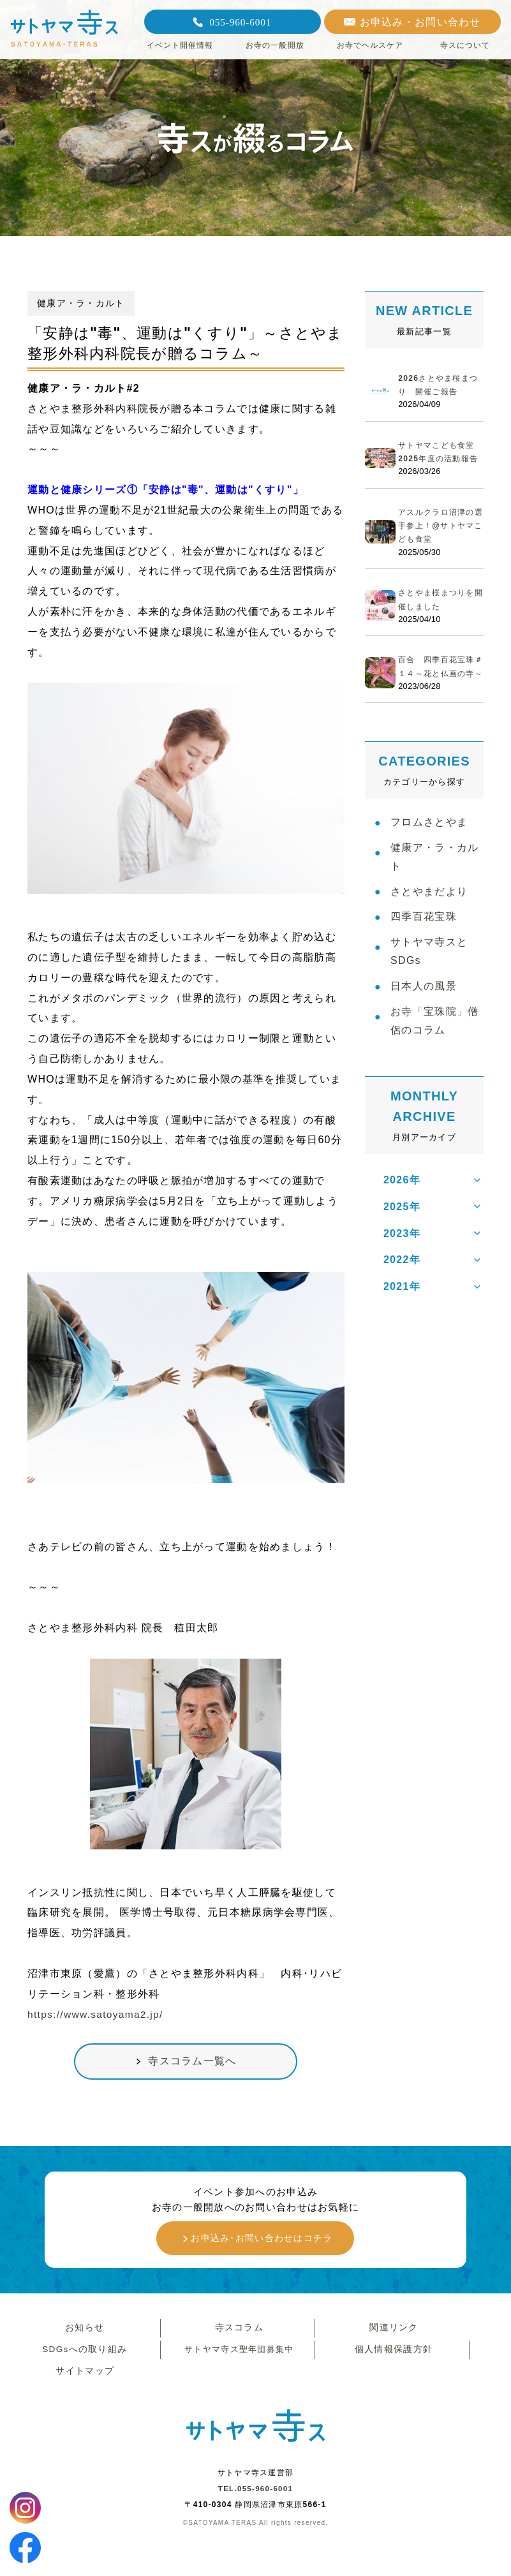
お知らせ (83, 2333)
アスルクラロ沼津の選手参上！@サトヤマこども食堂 (439, 539)
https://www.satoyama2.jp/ (97, 2014)
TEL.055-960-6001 (255, 2499)
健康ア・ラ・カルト (434, 887)
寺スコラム (237, 2333)
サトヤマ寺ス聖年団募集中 (237, 2356)
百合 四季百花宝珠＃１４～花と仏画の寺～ (439, 687)
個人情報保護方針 (392, 2356)
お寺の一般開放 (275, 45)
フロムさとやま (429, 850)
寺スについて (465, 45)
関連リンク (392, 2333)
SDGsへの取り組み (83, 2356)
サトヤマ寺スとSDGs (429, 990)
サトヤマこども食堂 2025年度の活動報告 (443, 458)
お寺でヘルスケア (370, 45)
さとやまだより (429, 925)
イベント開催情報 (180, 45)
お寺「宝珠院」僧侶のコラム (434, 1065)
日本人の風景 (423, 1027)
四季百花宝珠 (423, 952)
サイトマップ (83, 2380)
